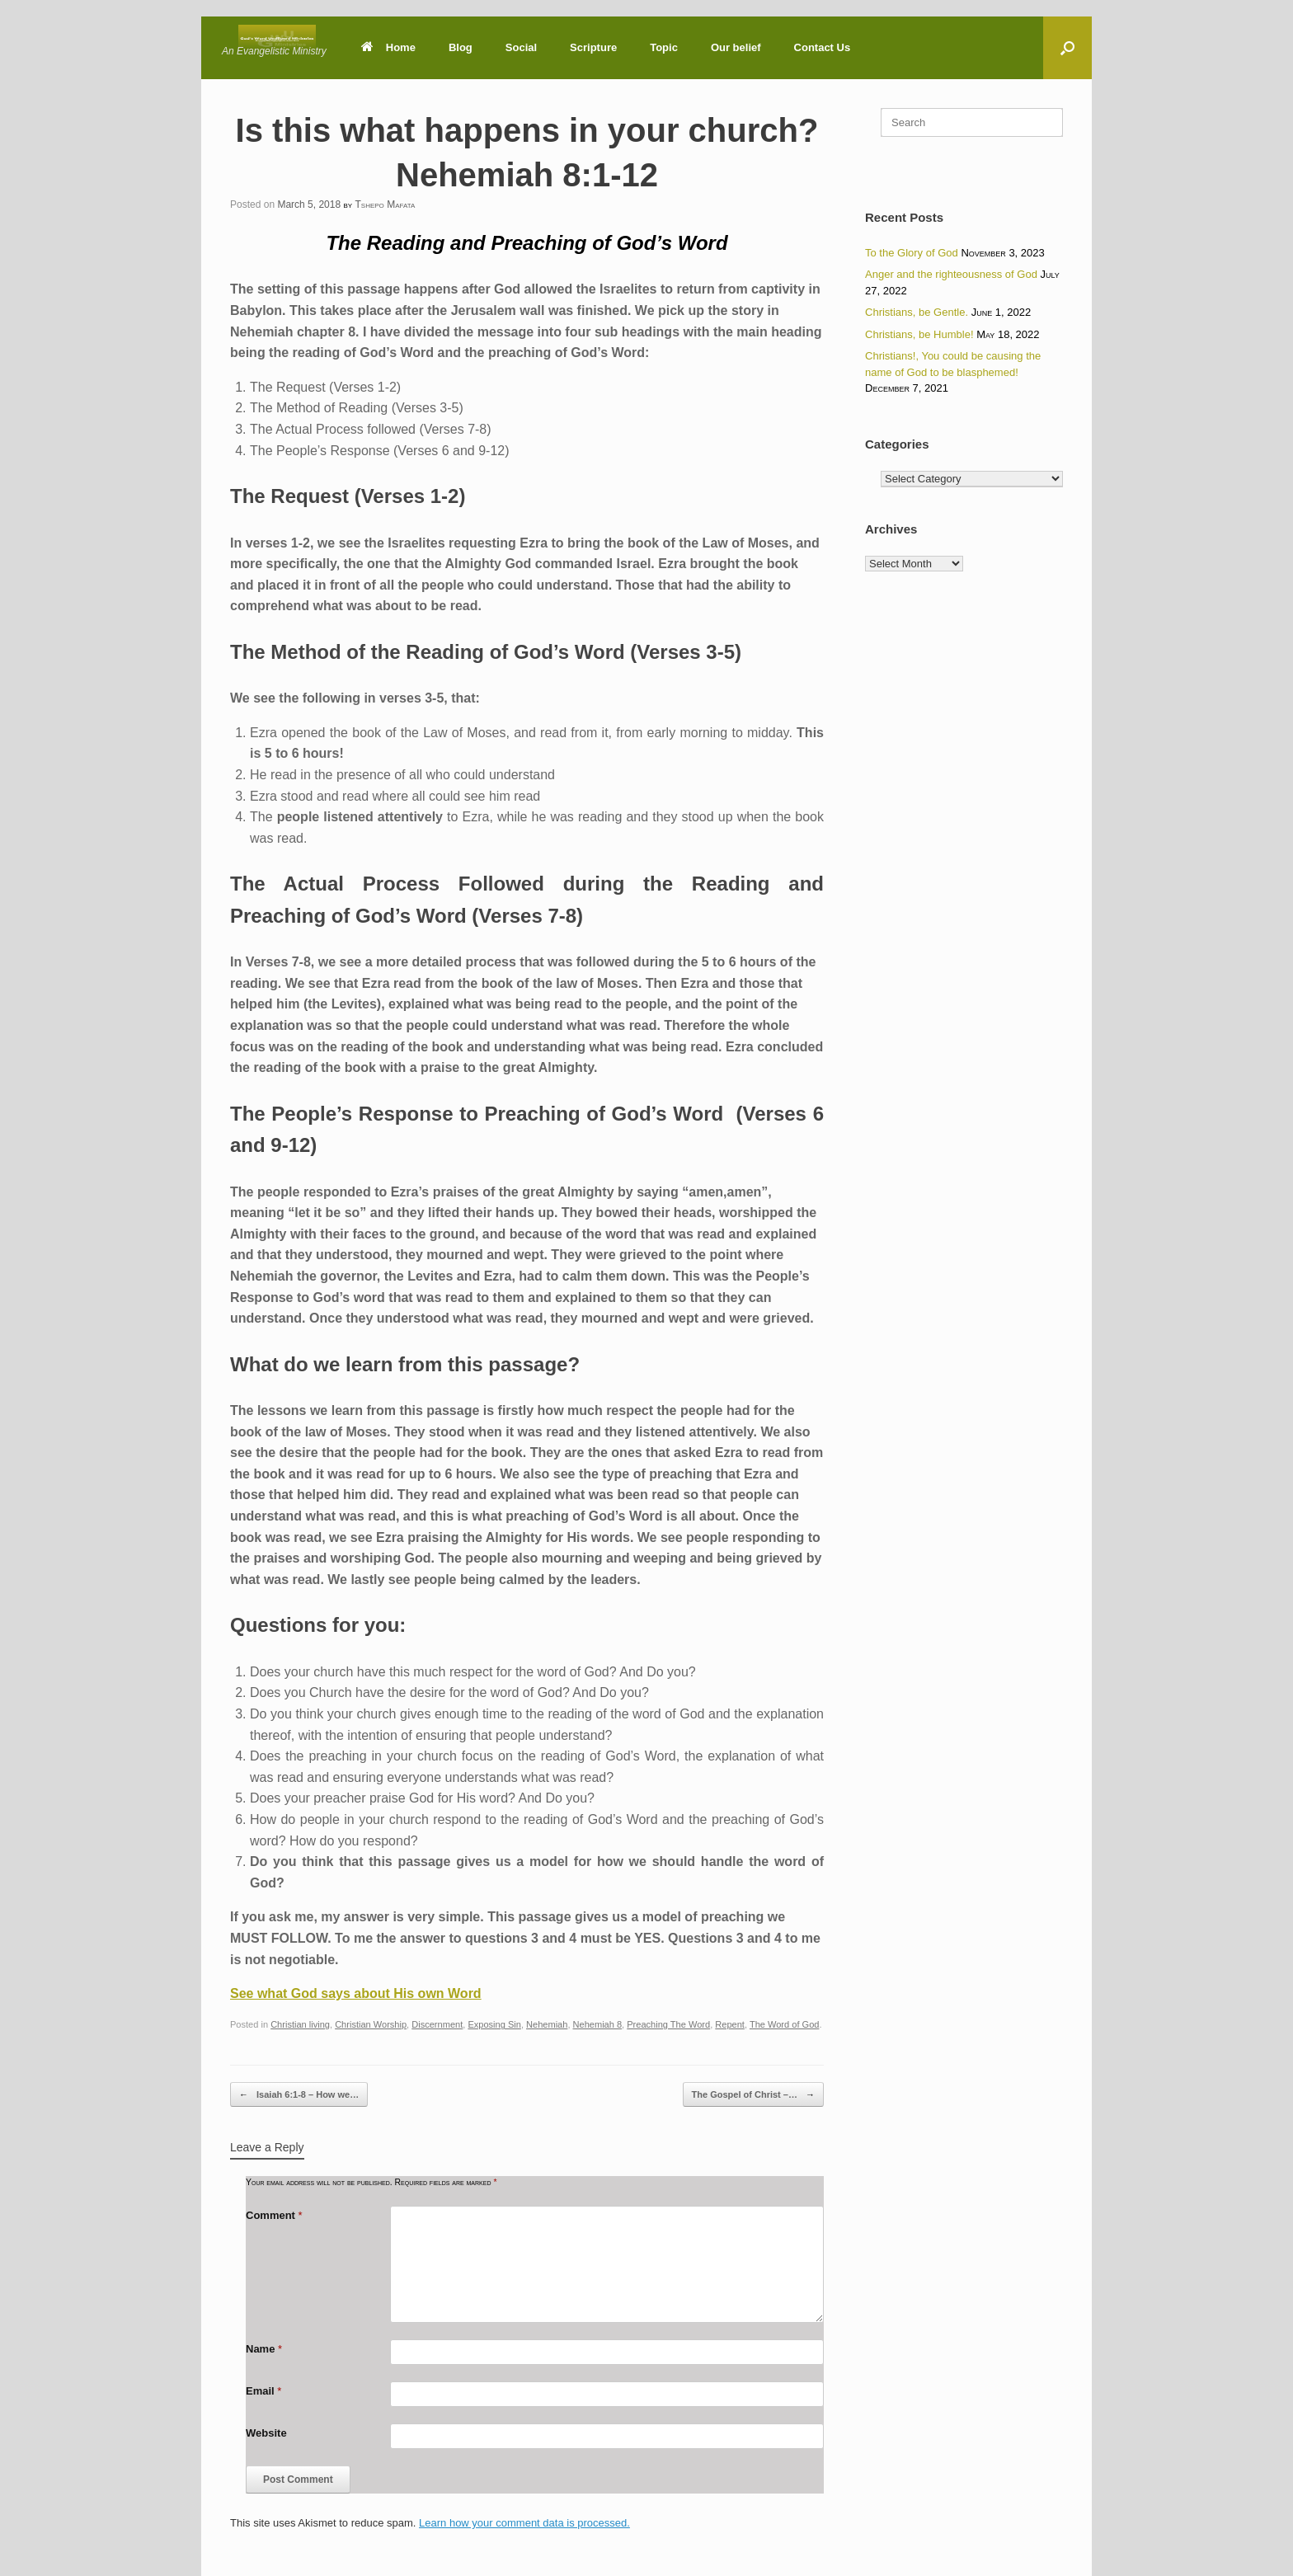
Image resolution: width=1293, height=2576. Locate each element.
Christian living (300, 2024)
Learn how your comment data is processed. (524, 2523)
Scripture (593, 47)
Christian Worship (371, 2024)
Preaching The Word (668, 2024)
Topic (664, 47)
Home (388, 47)
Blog (461, 47)
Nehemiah (546, 2024)
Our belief (736, 47)
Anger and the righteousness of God (951, 274)
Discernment (437, 2024)
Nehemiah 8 (598, 2024)
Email (263, 2391)
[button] (1067, 47)
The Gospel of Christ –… (753, 2095)
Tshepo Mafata (385, 204)
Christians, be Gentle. (916, 312)
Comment (274, 2215)
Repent (730, 2024)
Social (521, 47)
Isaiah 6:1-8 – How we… (299, 2095)
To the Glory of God (911, 253)
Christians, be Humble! (919, 334)
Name (264, 2349)
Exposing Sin (494, 2024)
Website (266, 2433)
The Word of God (785, 2024)
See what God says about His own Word (356, 1993)
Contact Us (822, 47)
